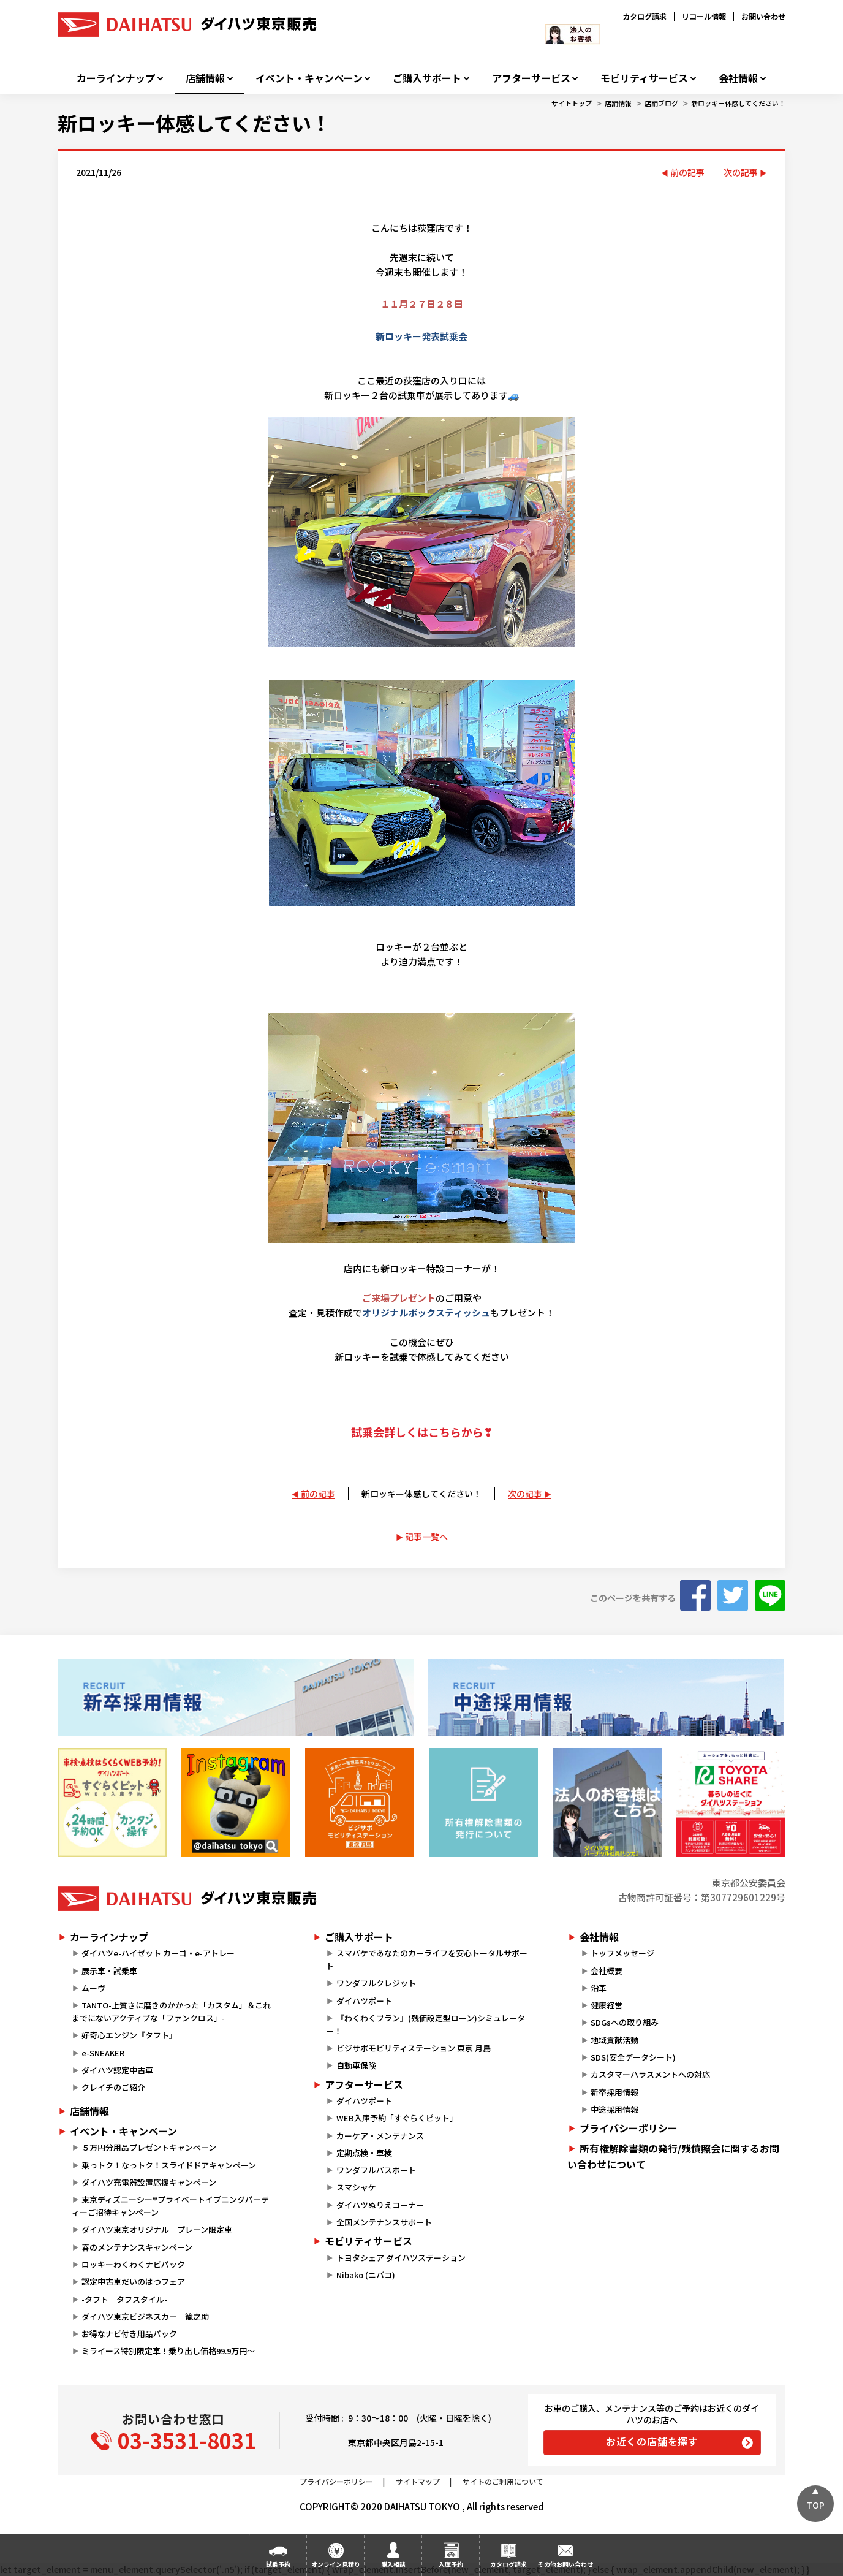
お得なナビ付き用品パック (133, 2333)
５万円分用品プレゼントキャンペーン (148, 2147)
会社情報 (738, 78)
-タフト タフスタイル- (124, 2299)
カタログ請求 (644, 16)
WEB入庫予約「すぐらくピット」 (397, 2118)
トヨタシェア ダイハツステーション (401, 2257)
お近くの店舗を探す (652, 2441)
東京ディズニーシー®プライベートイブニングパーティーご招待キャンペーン (170, 2206)
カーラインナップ (116, 78)
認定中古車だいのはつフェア (133, 2281)
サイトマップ (418, 2481)
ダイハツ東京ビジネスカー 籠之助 (145, 2316)
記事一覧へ (426, 1536)
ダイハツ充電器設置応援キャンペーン (148, 2182)
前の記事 (687, 172)
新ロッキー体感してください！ (738, 103)
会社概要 (606, 1971)
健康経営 (606, 2005)
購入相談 (393, 2564)
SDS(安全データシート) (633, 2057)
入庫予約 (451, 2564)
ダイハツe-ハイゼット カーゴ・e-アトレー (158, 1953)
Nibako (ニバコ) (365, 2275)
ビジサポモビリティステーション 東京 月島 (413, 2048)
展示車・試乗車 (109, 1971)
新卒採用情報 (614, 2092)
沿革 (599, 1988)
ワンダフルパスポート (376, 2170)
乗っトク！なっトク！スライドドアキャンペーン (168, 2165)
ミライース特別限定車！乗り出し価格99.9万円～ (168, 2351)
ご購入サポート (427, 78)
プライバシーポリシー (629, 2128)
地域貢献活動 (614, 2040)
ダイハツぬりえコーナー (380, 2205)
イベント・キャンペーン (309, 78)
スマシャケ (356, 2187)
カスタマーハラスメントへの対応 (650, 2074)
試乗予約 (278, 2564)
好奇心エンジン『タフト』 (129, 2035)
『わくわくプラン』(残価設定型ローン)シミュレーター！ (425, 2024)
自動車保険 (356, 2065)
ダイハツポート (364, 2001)
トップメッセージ (622, 1953)
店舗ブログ (661, 103)
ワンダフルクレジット (376, 1983)
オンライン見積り (335, 2564)
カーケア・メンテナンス (380, 2135)
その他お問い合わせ (565, 2564)
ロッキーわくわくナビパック (133, 2264)
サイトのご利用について (503, 2481)
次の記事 (741, 172)
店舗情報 (205, 78)
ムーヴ (93, 1988)
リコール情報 (704, 16)
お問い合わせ (763, 16)
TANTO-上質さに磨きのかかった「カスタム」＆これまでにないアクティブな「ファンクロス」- (171, 2011)
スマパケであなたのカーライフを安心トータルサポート (426, 1959)
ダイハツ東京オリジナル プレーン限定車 (156, 2229)
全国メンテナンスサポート (384, 2222)
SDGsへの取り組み (625, 2022)
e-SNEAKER (102, 2053)
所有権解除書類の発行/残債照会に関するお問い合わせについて (673, 2156)
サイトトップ (571, 103)
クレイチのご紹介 (113, 2087)
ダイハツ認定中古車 (117, 2070)
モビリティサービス (644, 78)
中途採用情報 (614, 2109)
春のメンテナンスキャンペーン (136, 2247)
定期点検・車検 (364, 2153)
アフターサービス (531, 78)
